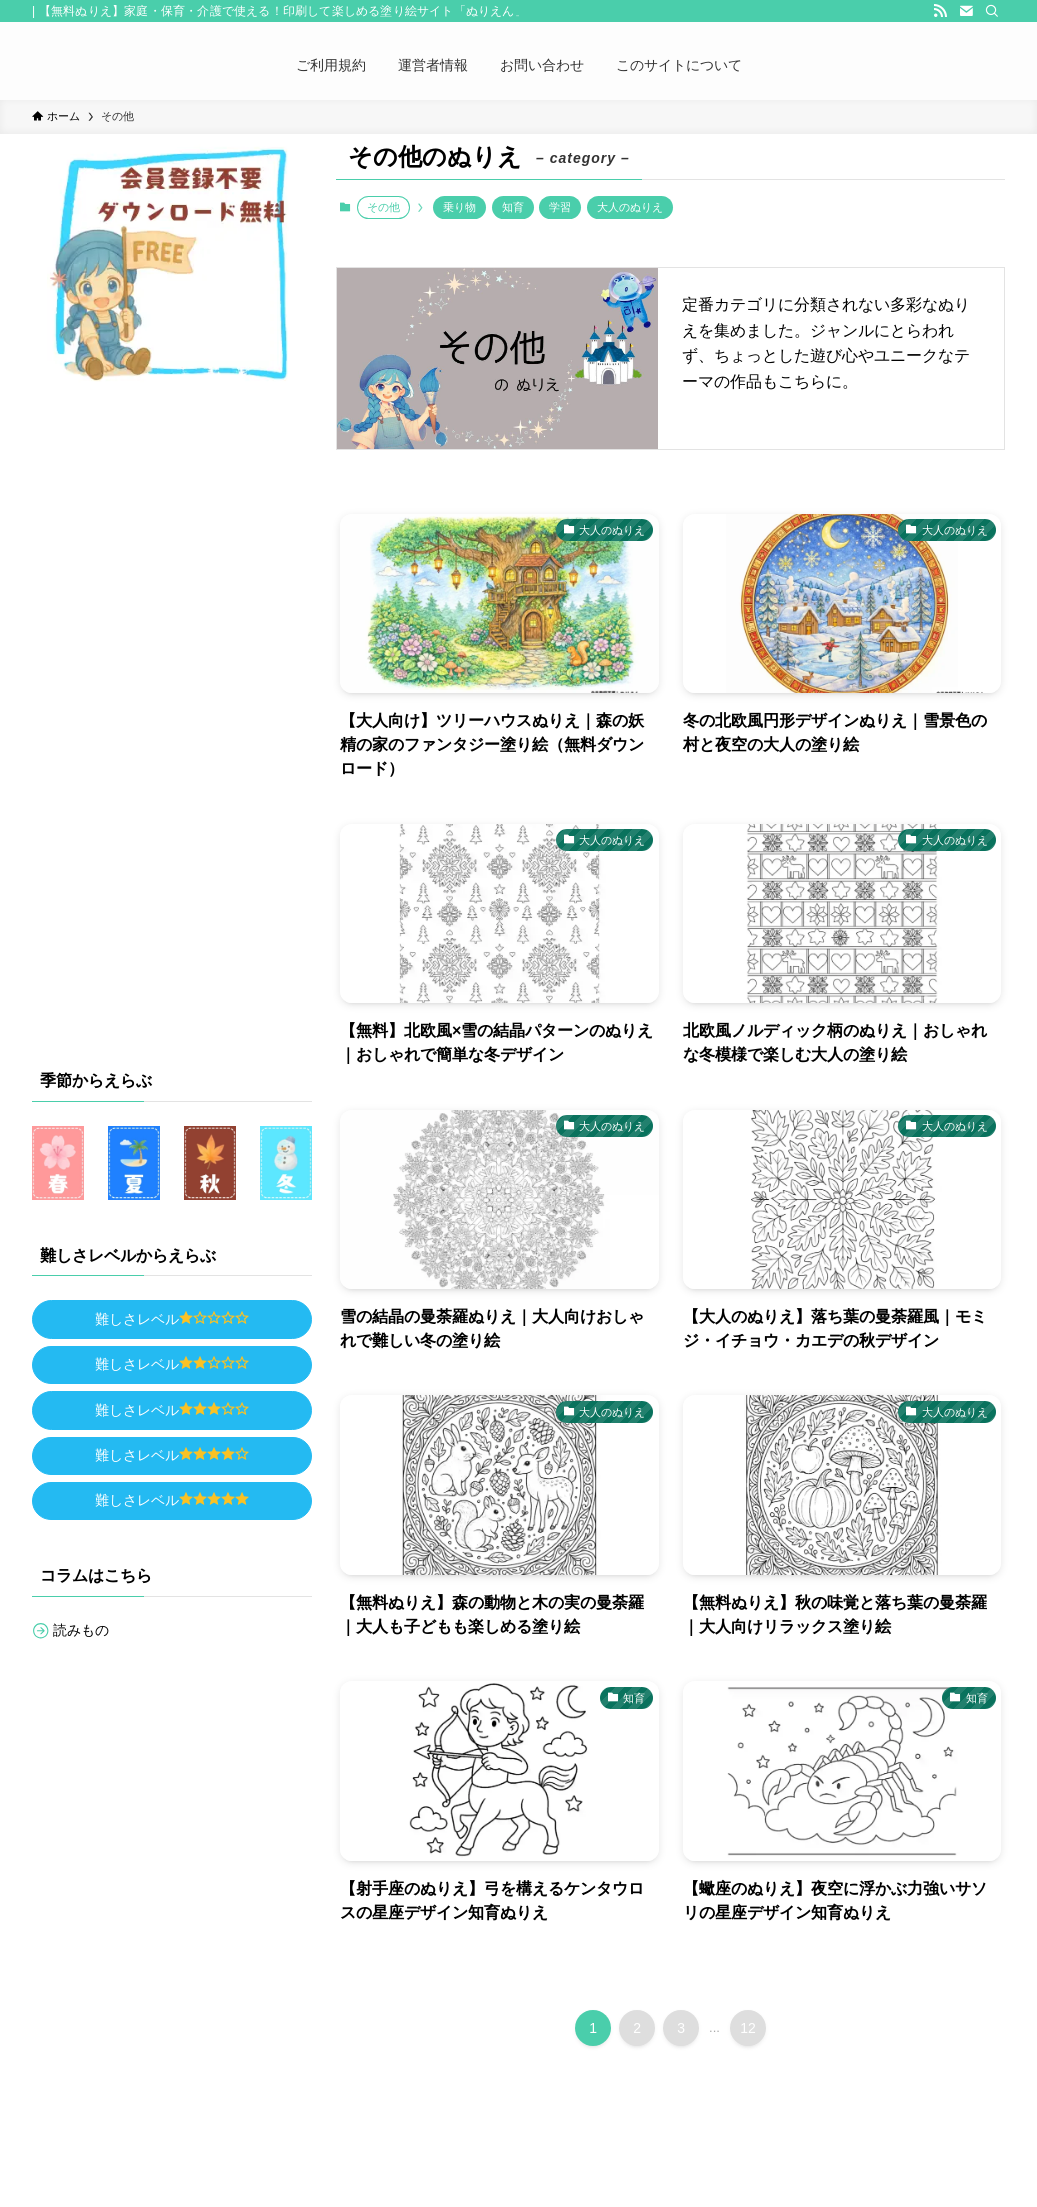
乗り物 (459, 207)
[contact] (966, 11)
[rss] (940, 11)
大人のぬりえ (630, 207)
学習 (560, 207)
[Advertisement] (182, 719)
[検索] (992, 11)
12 (748, 2028)
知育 (513, 207)
